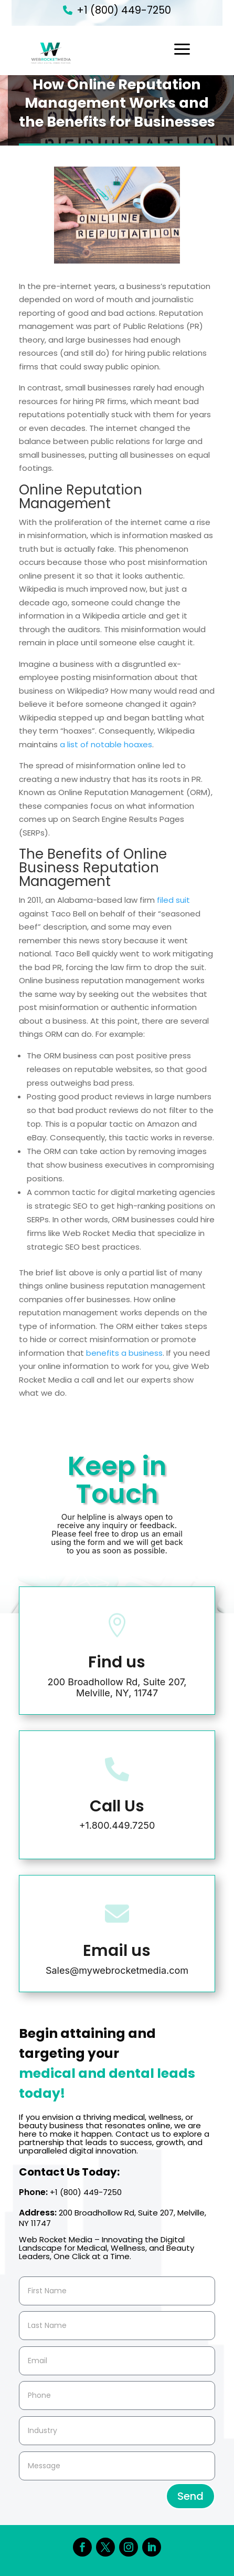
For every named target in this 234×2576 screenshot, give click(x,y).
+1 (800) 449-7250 (124, 10)
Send (190, 2496)
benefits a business (124, 1352)
